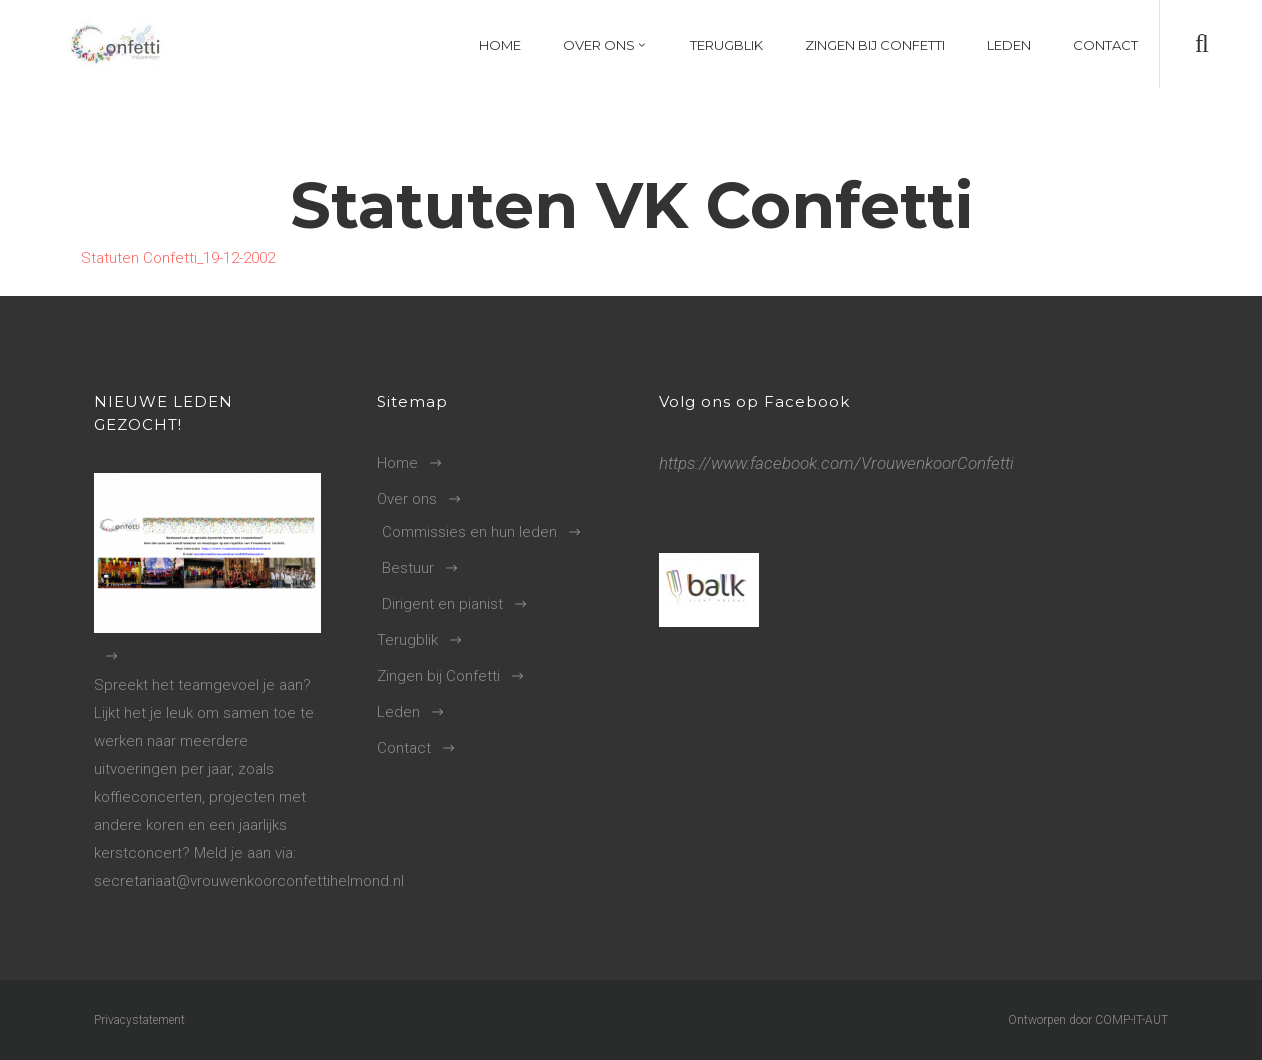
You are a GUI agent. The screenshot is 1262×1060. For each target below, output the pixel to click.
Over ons (407, 499)
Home (397, 463)
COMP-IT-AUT (1131, 1020)
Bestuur (408, 568)
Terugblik (407, 640)
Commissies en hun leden (469, 532)
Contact (404, 748)
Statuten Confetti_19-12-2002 (178, 258)
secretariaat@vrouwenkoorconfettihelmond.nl (249, 881)
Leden (398, 712)
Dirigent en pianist (442, 604)
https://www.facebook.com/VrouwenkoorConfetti (836, 463)
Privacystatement (139, 1020)
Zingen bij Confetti (438, 676)
